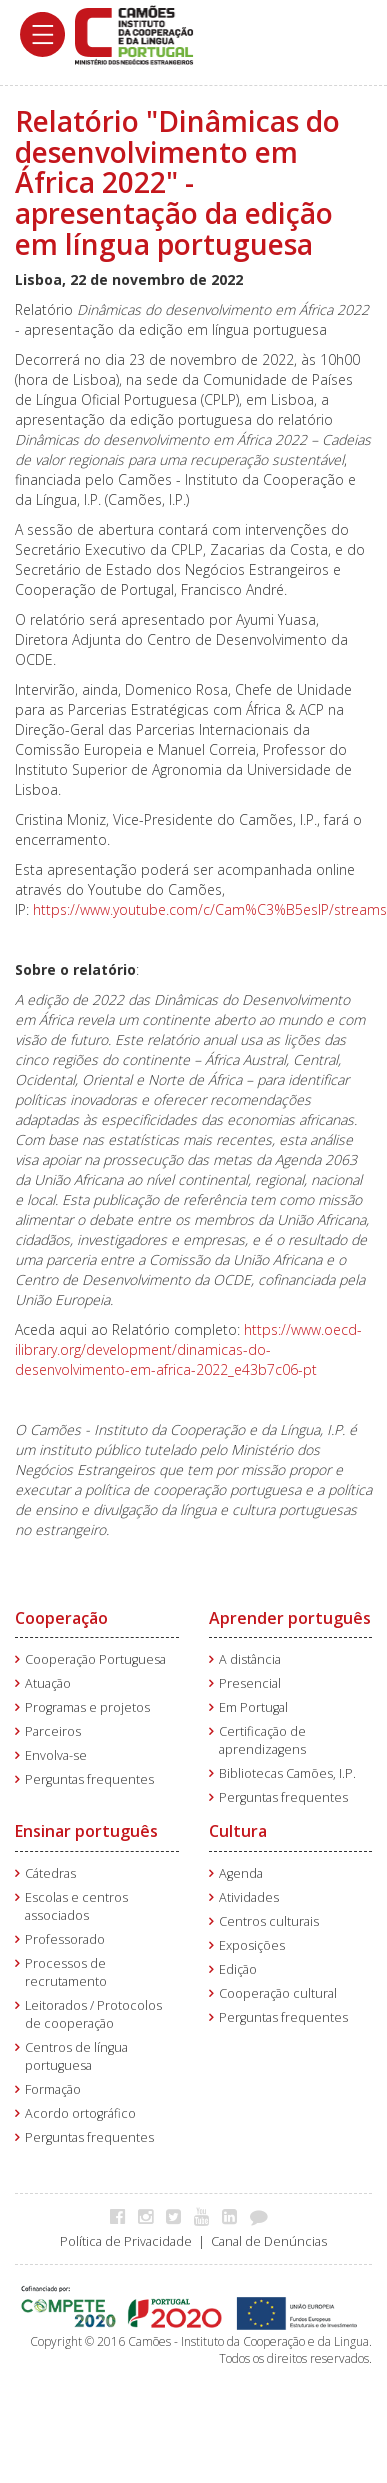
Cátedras (50, 1873)
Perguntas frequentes (89, 1779)
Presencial (250, 1683)
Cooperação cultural (278, 1993)
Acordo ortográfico (80, 2113)
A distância (250, 1659)
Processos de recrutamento (66, 1972)
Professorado (65, 1939)
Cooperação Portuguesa (95, 1659)
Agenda (241, 1873)
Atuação (48, 1683)
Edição (238, 1969)
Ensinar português (86, 1831)
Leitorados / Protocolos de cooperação (93, 2014)
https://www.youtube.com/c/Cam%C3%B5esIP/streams (210, 909)
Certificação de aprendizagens (262, 1740)
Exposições (252, 1945)
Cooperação (61, 1618)
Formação (53, 2089)
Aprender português (290, 1618)
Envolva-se (56, 1755)
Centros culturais (269, 1921)
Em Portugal (253, 1707)
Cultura (238, 1831)
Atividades (249, 1897)
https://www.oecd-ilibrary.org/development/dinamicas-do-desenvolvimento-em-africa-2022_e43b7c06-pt (188, 1349)
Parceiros (53, 1731)
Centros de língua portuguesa (76, 2056)
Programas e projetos (87, 1707)
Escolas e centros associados (76, 1906)
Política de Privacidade (126, 2241)
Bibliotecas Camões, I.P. (287, 1773)
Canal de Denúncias (269, 2241)
